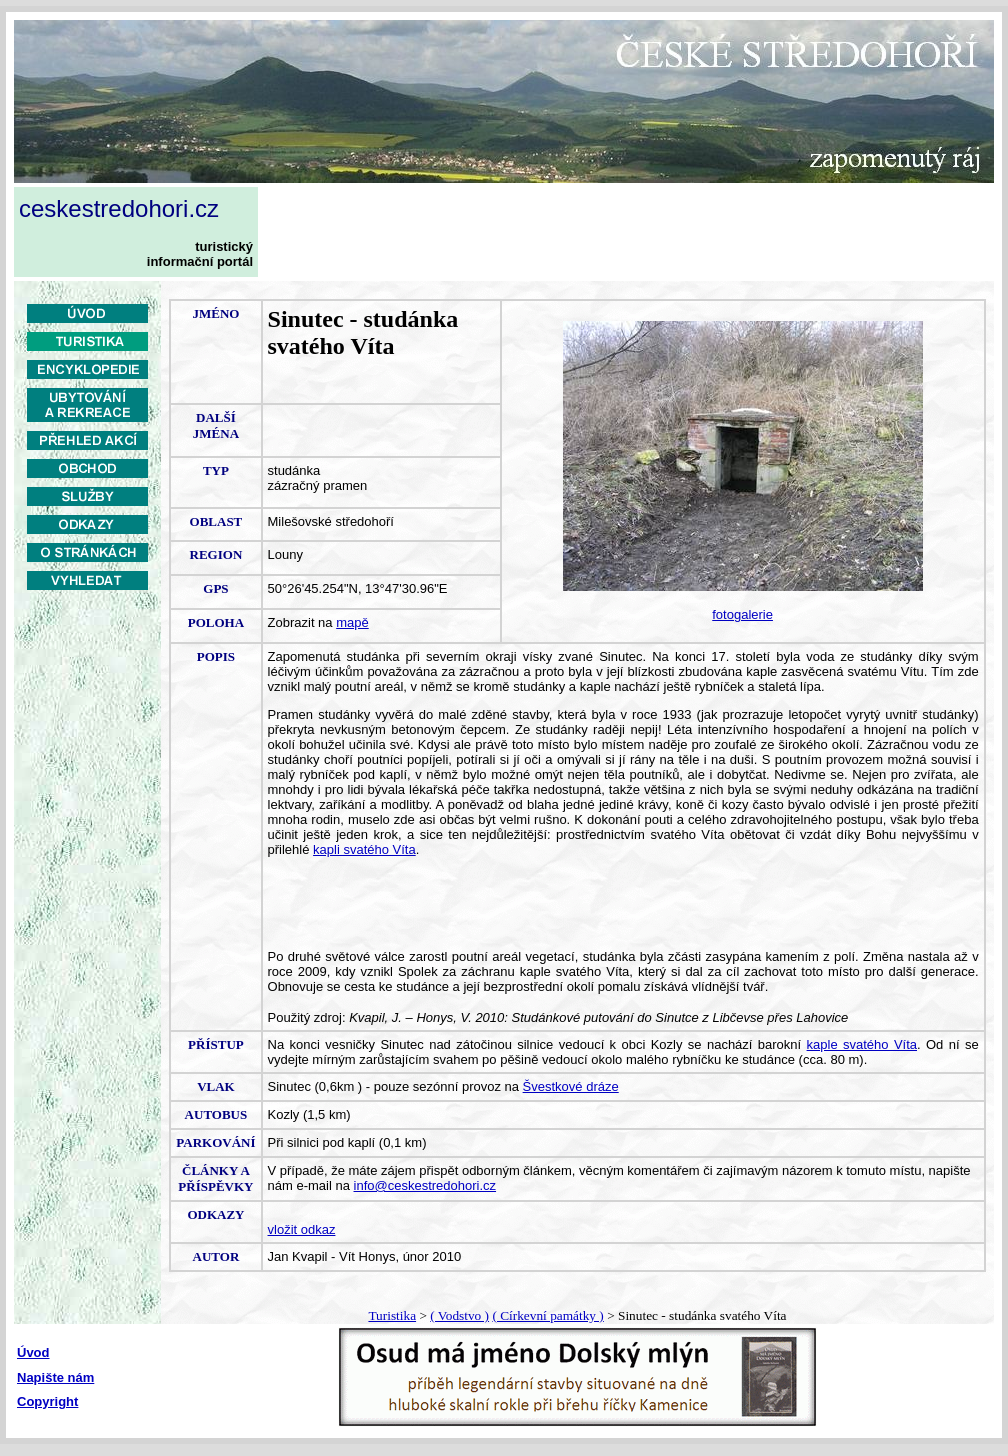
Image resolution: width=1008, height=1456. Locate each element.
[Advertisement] (88, 737)
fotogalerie (742, 614)
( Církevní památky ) (547, 1315)
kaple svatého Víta (862, 1044)
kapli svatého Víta (364, 849)
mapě (352, 622)
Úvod (33, 1352)
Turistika (392, 1315)
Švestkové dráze (571, 1086)
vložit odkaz (302, 1229)
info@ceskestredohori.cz (425, 1185)
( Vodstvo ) (459, 1315)
